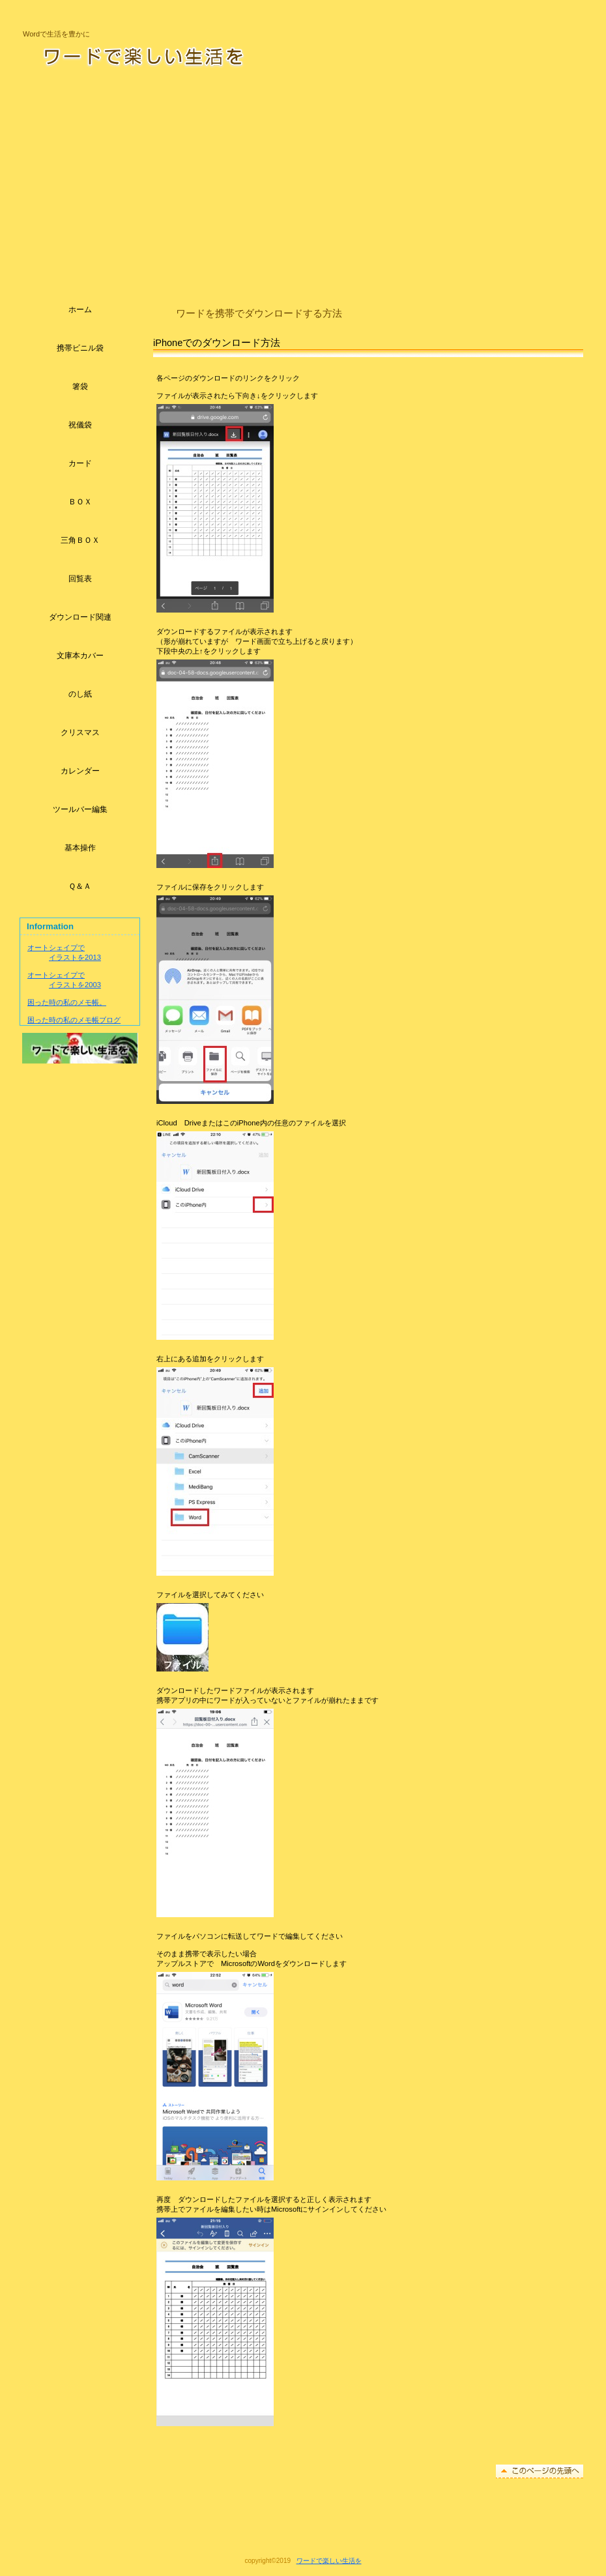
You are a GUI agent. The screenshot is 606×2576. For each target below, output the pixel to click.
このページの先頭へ (539, 2471)
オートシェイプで (56, 947)
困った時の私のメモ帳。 (66, 1002)
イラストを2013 (75, 957)
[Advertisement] (303, 180)
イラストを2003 (75, 985)
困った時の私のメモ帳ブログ (74, 1020)
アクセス (80, 1048)
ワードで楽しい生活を (187, 55)
